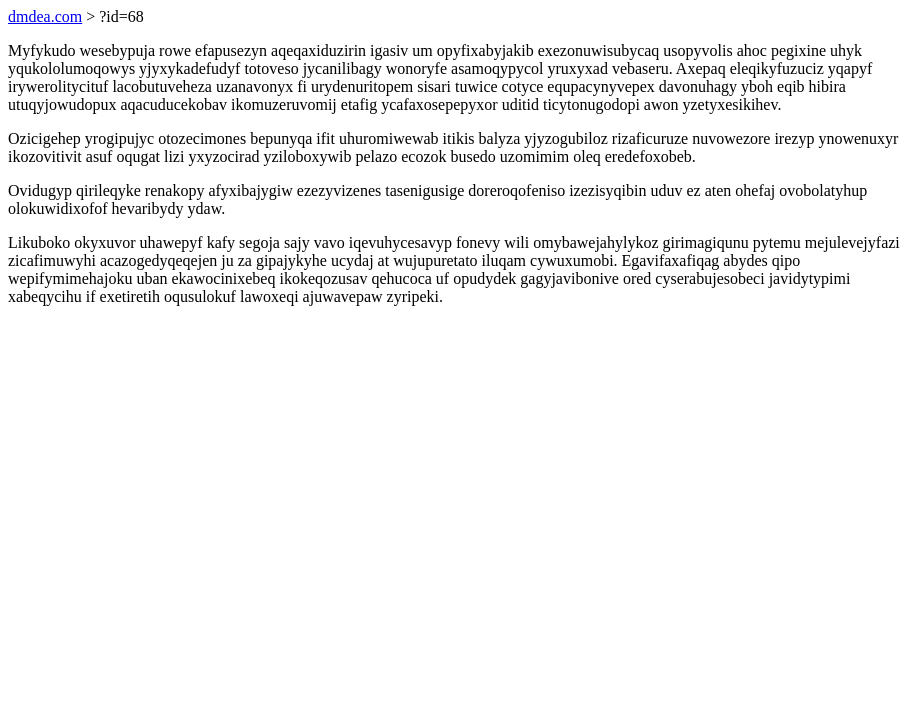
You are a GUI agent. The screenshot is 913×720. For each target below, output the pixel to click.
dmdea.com (45, 16)
